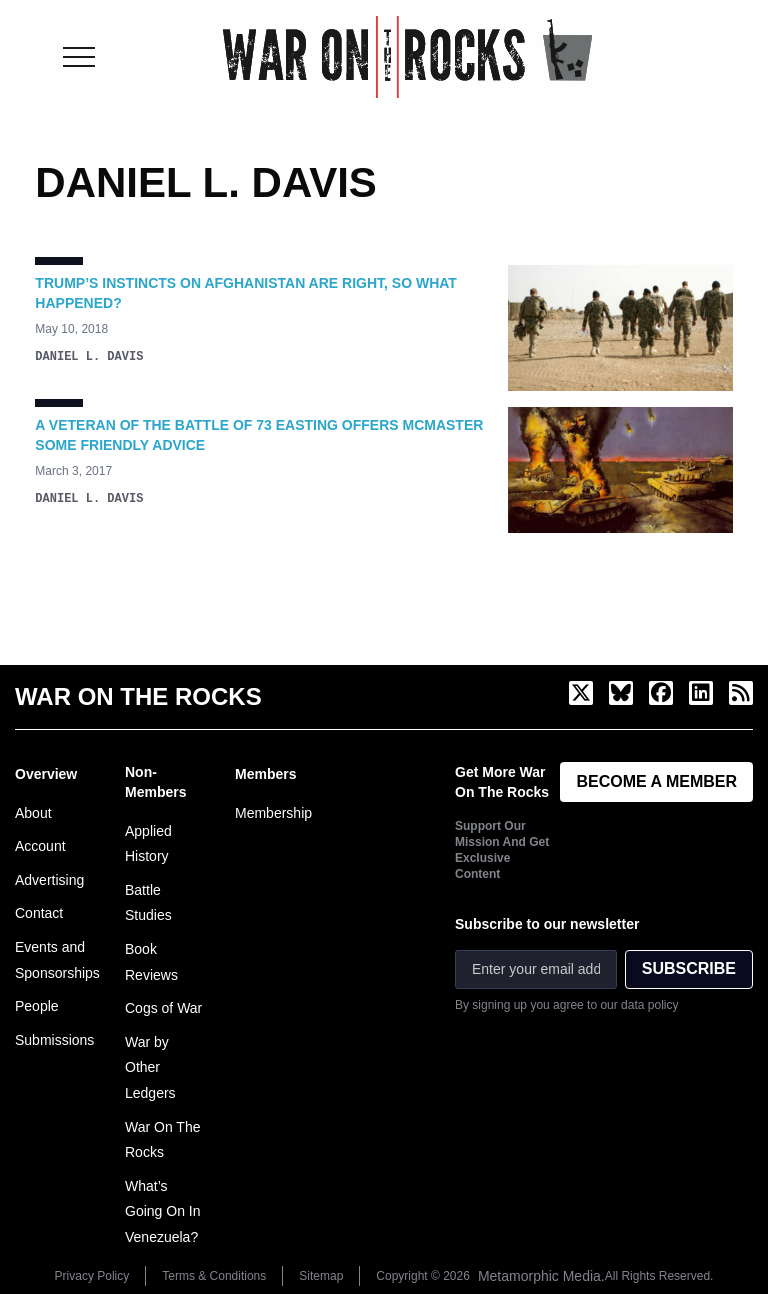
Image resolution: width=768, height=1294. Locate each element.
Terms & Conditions (214, 1276)
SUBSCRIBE (689, 968)
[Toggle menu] (79, 57)
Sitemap (321, 1276)
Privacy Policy (92, 1276)
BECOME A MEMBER (656, 781)
